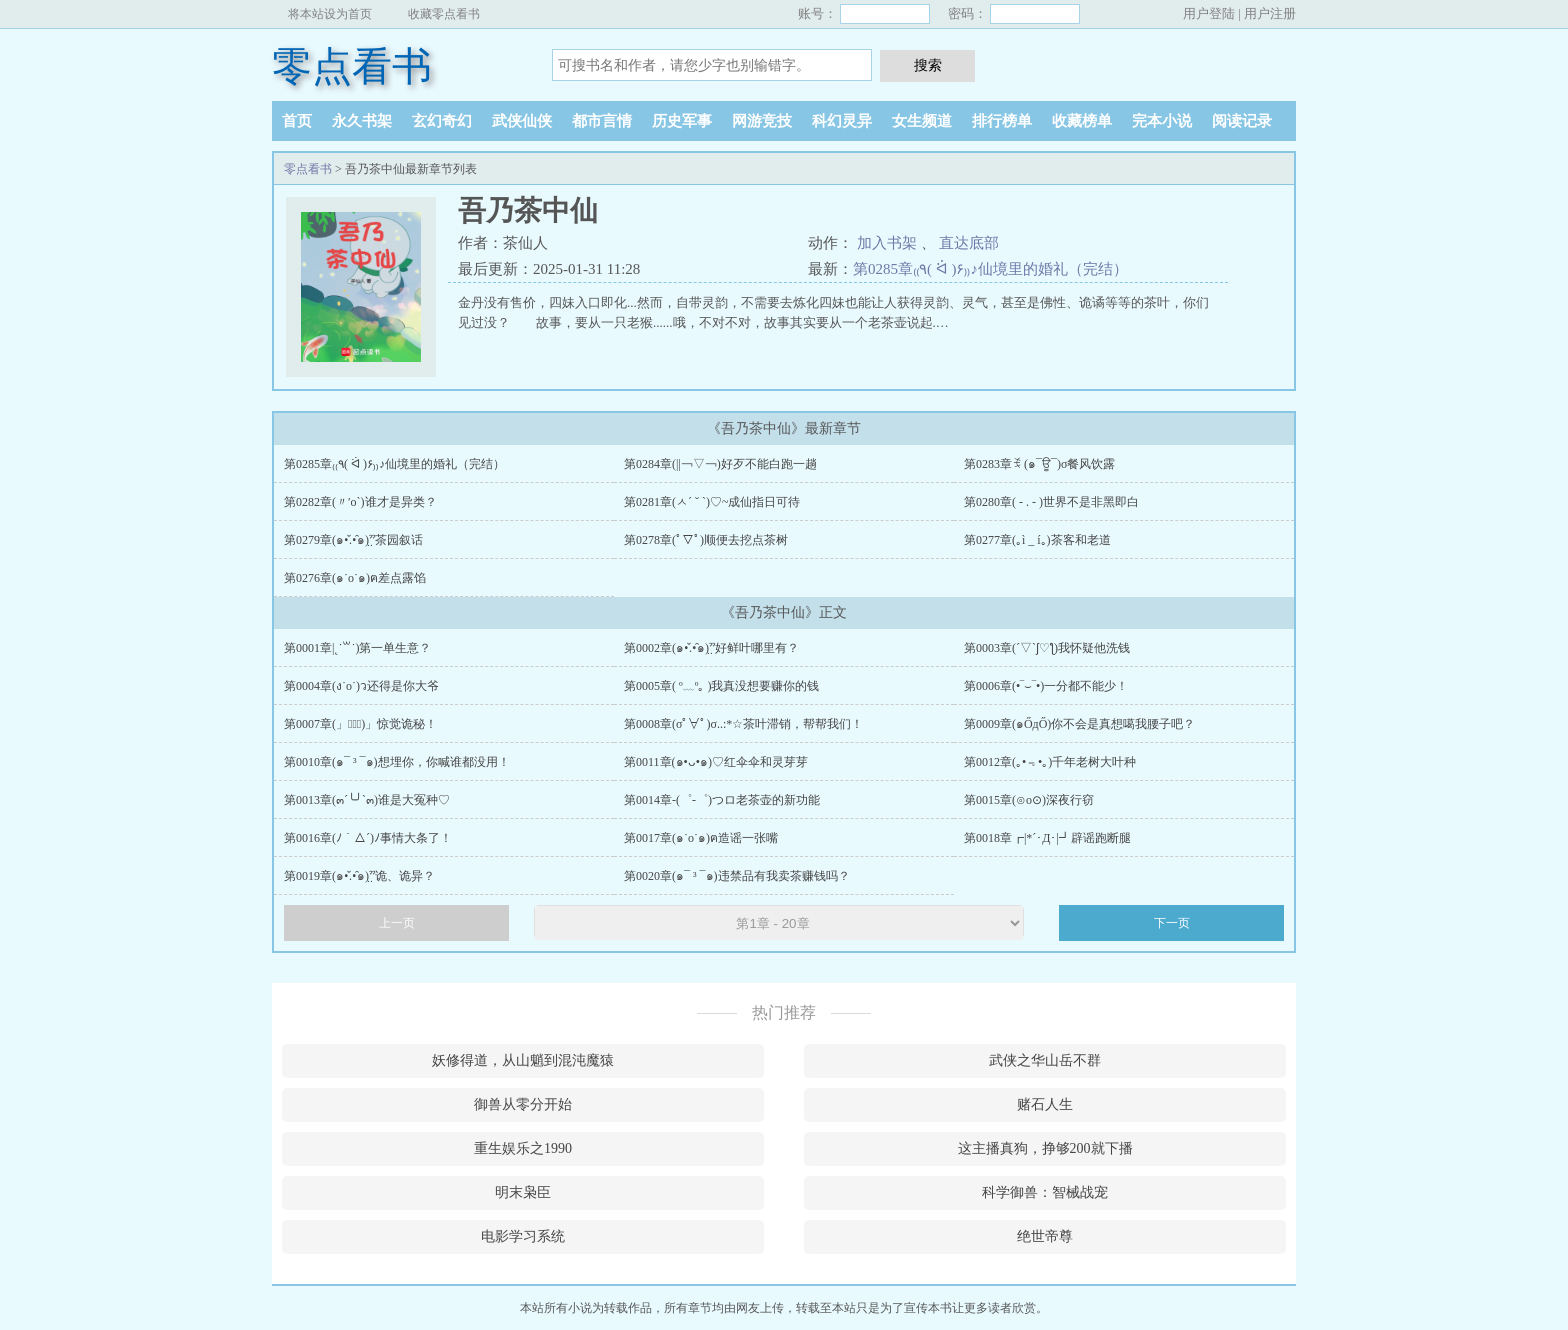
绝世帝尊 (1045, 1236)
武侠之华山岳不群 (1045, 1060)
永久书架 (362, 121)
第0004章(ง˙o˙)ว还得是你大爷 (361, 686)
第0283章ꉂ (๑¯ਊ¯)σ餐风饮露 (1039, 464)
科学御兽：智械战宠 (1045, 1192)
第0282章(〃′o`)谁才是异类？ (360, 502)
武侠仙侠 (522, 121)
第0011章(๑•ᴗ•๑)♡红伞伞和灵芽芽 (716, 762)
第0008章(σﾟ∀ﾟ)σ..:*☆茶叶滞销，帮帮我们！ (743, 724)
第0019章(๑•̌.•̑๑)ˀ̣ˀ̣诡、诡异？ (359, 876)
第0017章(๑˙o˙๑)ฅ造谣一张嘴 (701, 838)
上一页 (397, 923)
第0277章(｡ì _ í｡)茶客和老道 (1037, 540)
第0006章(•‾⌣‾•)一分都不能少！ (1046, 686)
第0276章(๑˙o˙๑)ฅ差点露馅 (355, 578)
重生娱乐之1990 (523, 1148)
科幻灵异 (842, 121)
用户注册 (1270, 13)
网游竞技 (762, 121)
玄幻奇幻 (442, 121)
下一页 (1172, 923)
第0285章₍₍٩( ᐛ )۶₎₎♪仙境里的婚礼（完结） (990, 269)
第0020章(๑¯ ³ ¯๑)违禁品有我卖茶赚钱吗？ (737, 876)
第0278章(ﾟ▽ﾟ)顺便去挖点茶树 (706, 540)
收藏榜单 (1082, 121)
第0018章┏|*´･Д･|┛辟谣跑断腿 (1047, 838)
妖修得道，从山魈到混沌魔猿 (523, 1060)
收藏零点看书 (444, 14)
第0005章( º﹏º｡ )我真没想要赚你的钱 (721, 686)
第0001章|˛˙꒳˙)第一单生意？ (357, 648)
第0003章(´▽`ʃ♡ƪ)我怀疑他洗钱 (1047, 648)
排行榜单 (1002, 121)
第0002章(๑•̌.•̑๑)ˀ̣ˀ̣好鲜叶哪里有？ (711, 648)
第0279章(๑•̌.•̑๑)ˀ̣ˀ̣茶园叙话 (353, 540)
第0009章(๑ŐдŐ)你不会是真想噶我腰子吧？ (1079, 724)
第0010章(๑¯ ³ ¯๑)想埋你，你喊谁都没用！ (397, 762)
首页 (297, 121)
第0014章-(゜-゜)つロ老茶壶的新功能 (722, 800)
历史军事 (682, 121)
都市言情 (602, 121)
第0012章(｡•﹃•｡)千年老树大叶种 (1050, 762)
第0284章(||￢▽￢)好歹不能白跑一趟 (720, 464)
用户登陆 (1209, 13)
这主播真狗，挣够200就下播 (1045, 1148)
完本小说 (1162, 121)
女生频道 (922, 121)
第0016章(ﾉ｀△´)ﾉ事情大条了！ (368, 838)
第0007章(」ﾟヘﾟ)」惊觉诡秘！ (360, 724)
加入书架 (887, 243)
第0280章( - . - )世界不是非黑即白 (1051, 502)
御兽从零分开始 (523, 1104)
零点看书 (352, 66)
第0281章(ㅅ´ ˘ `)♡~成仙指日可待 (712, 502)
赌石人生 (1045, 1104)
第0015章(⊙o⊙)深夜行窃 (1029, 800)
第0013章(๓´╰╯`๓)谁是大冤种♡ (367, 800)
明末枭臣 (523, 1192)
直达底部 (969, 243)
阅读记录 (1242, 121)
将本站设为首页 (330, 14)
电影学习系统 (523, 1236)
